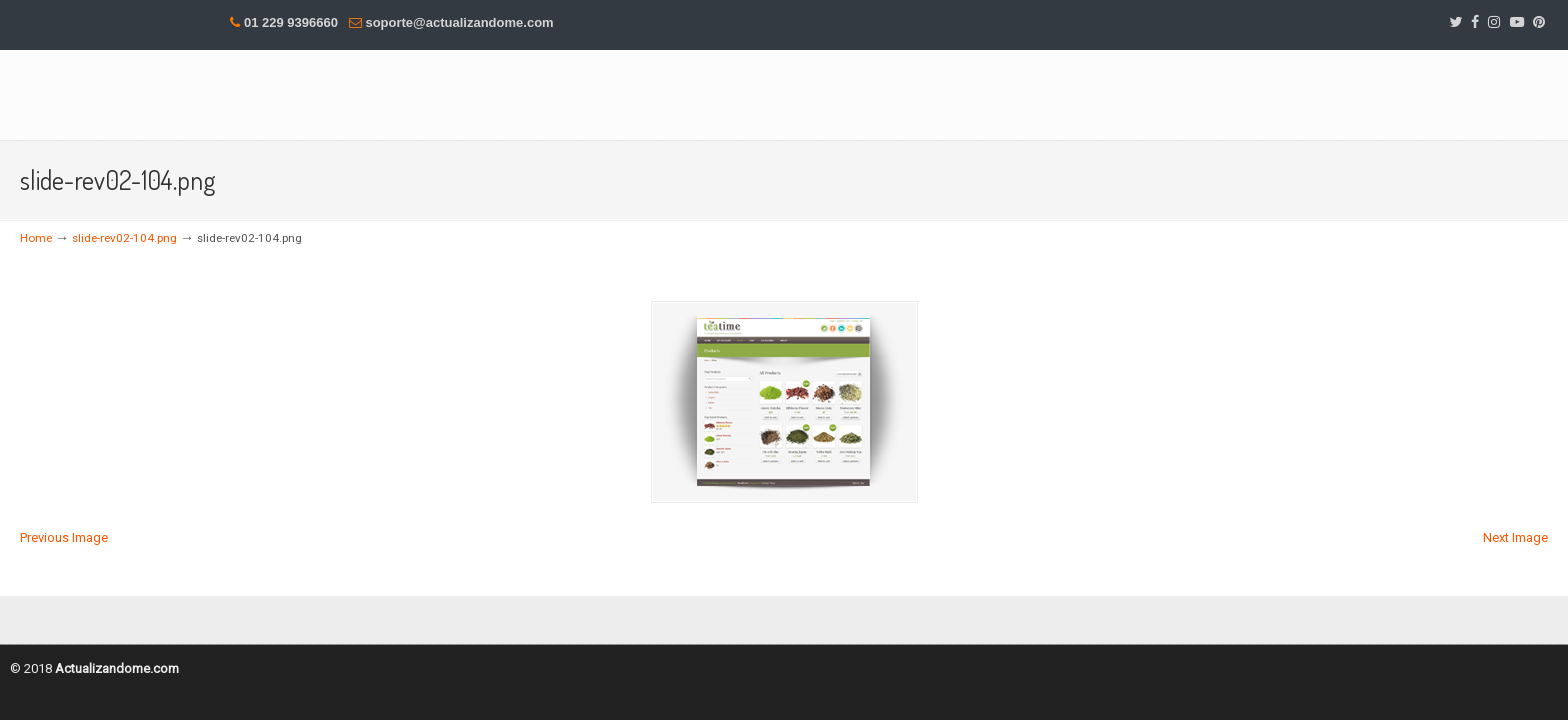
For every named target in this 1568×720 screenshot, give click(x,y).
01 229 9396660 (291, 22)
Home (36, 238)
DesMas (270, 93)
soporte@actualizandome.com (459, 22)
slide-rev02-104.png (124, 238)
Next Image (1515, 537)
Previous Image (64, 537)
